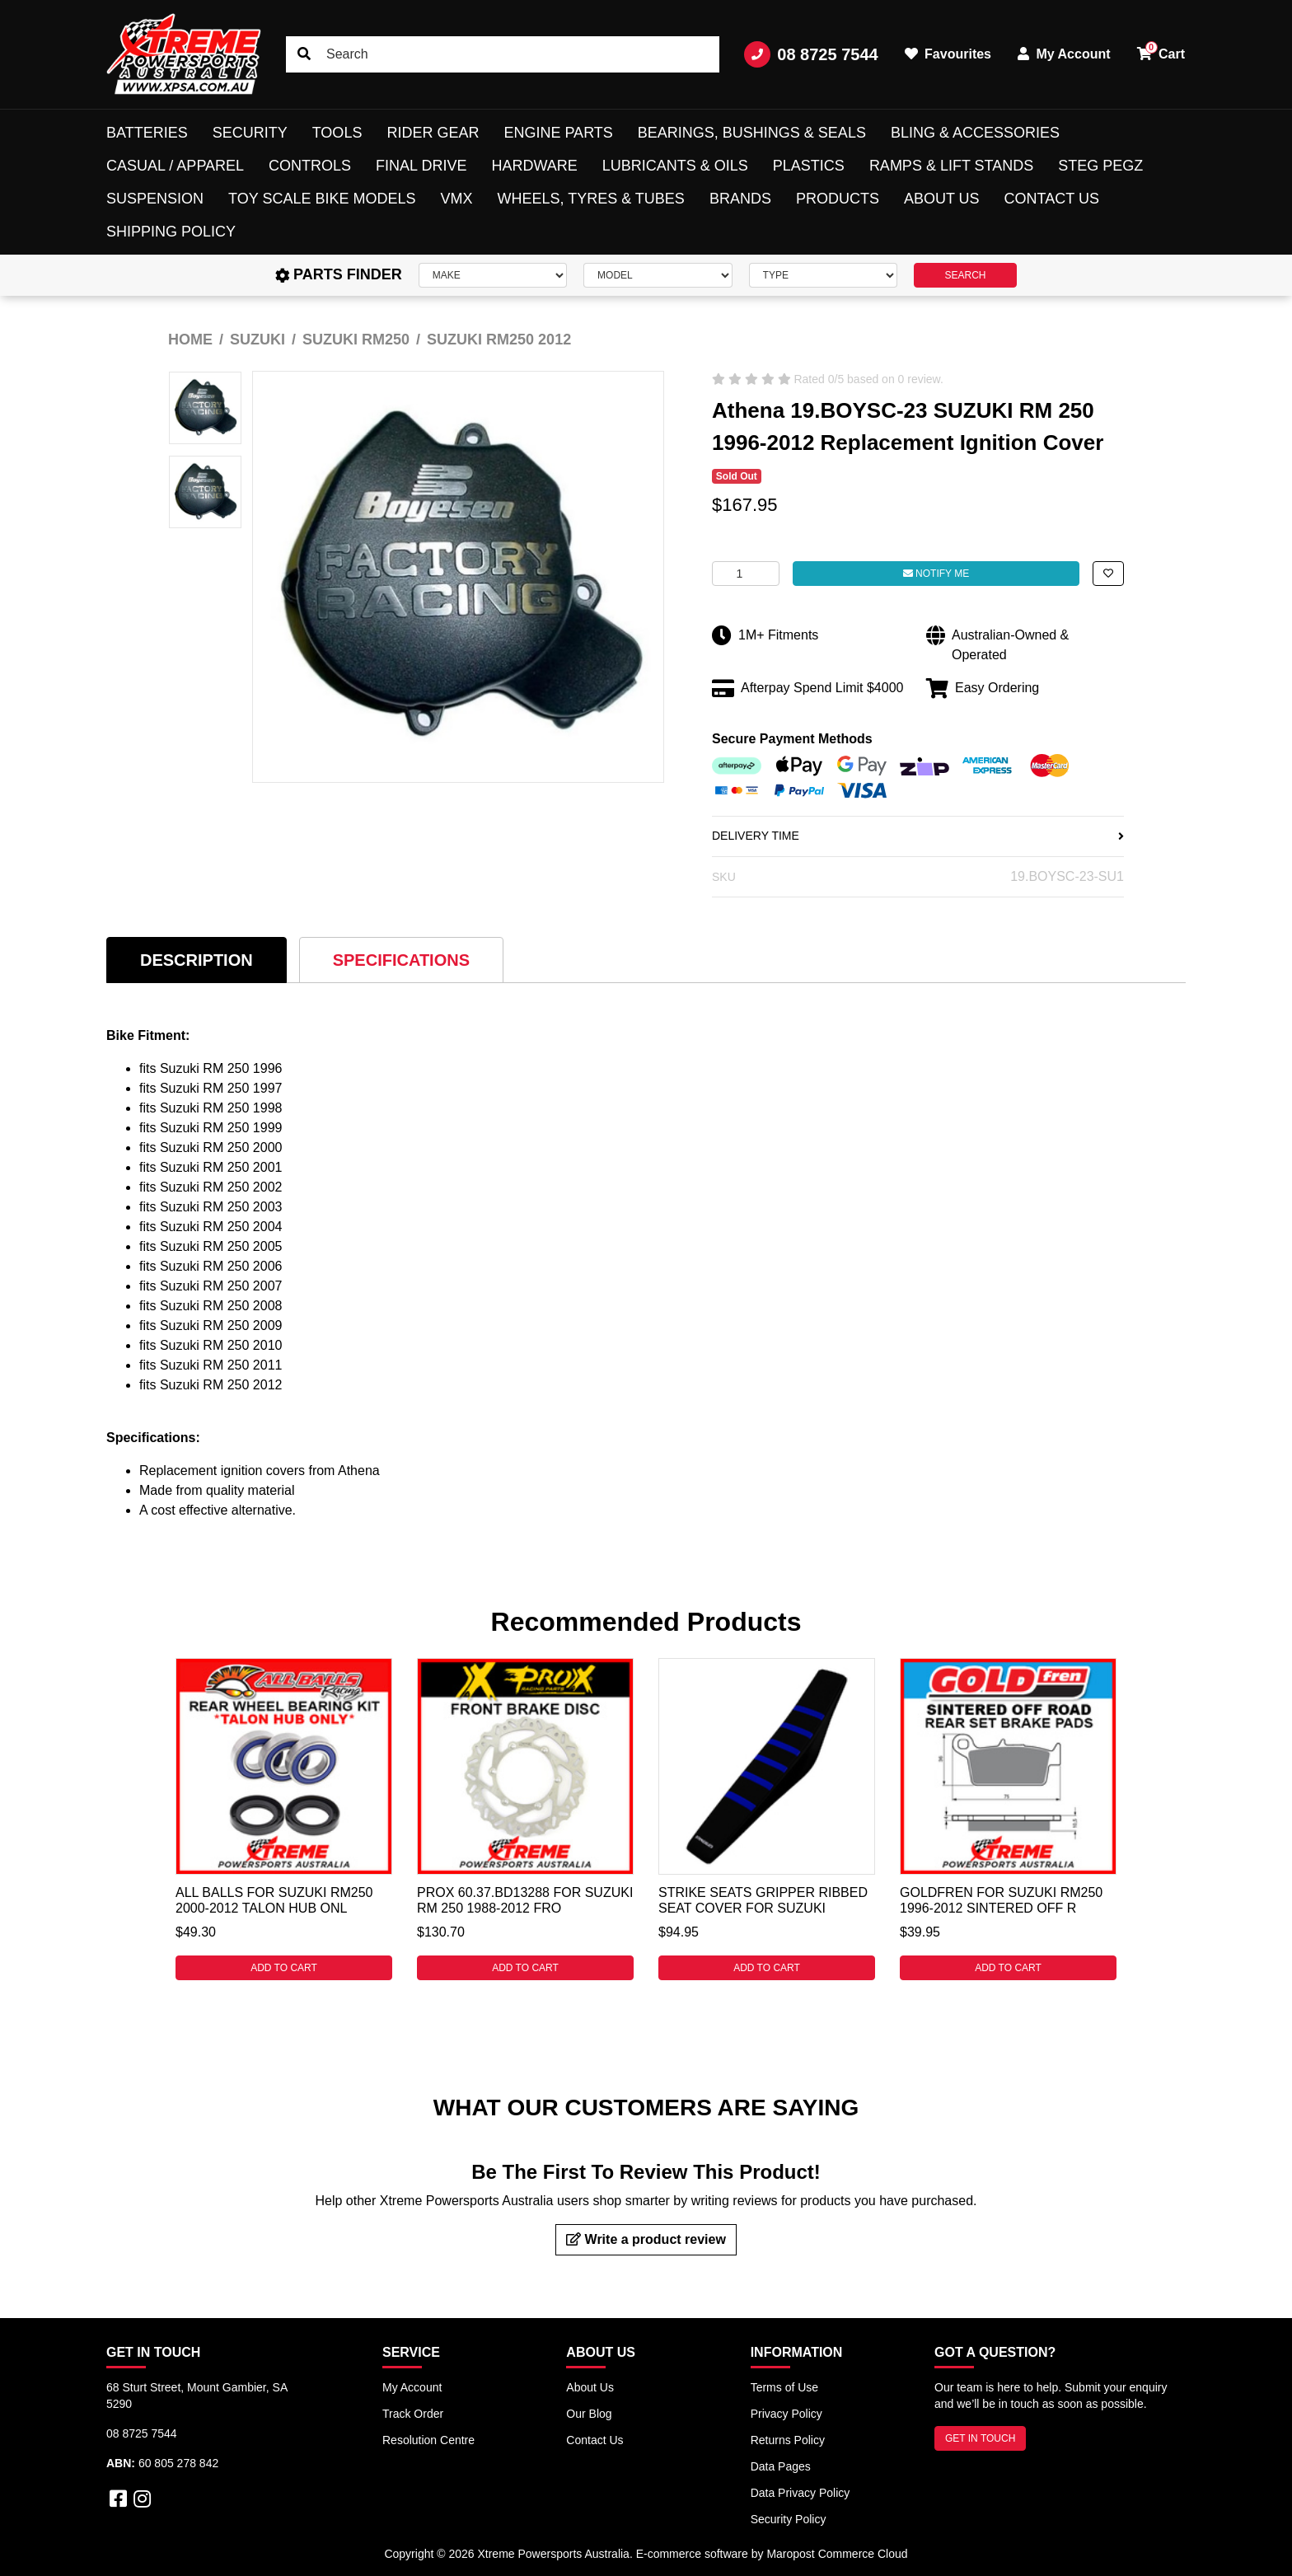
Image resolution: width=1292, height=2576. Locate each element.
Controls (310, 165)
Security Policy (788, 2519)
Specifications (401, 960)
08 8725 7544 (811, 54)
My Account (412, 2387)
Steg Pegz (1100, 165)
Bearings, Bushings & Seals (752, 132)
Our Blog (588, 2413)
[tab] (196, 959)
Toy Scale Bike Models (321, 198)
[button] (1108, 573)
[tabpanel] (284, 1819)
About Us (942, 198)
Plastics (809, 165)
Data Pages (781, 2466)
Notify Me (936, 573)
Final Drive (421, 165)
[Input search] (502, 54)
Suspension (155, 198)
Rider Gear (432, 132)
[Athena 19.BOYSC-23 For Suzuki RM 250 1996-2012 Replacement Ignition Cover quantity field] (745, 573)
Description (196, 960)
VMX (456, 198)
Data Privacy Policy (800, 2492)
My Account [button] (1064, 54)
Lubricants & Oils (675, 165)
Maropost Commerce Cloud (836, 2553)
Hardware (534, 165)
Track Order (412, 2413)
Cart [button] (1161, 51)
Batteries (147, 132)
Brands (740, 198)
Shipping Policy (171, 231)
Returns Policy (788, 2440)
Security (250, 132)
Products (837, 198)
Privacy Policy (786, 2413)
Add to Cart (283, 1968)
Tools (337, 132)
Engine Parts (557, 132)
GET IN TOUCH (980, 2438)
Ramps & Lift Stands (951, 165)
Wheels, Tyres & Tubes (590, 198)
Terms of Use (784, 2387)
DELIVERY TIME (918, 835)
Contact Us (1051, 198)
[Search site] (304, 54)
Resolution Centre (428, 2440)
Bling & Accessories (975, 132)
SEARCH (964, 275)
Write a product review (646, 2239)
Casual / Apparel (175, 165)
